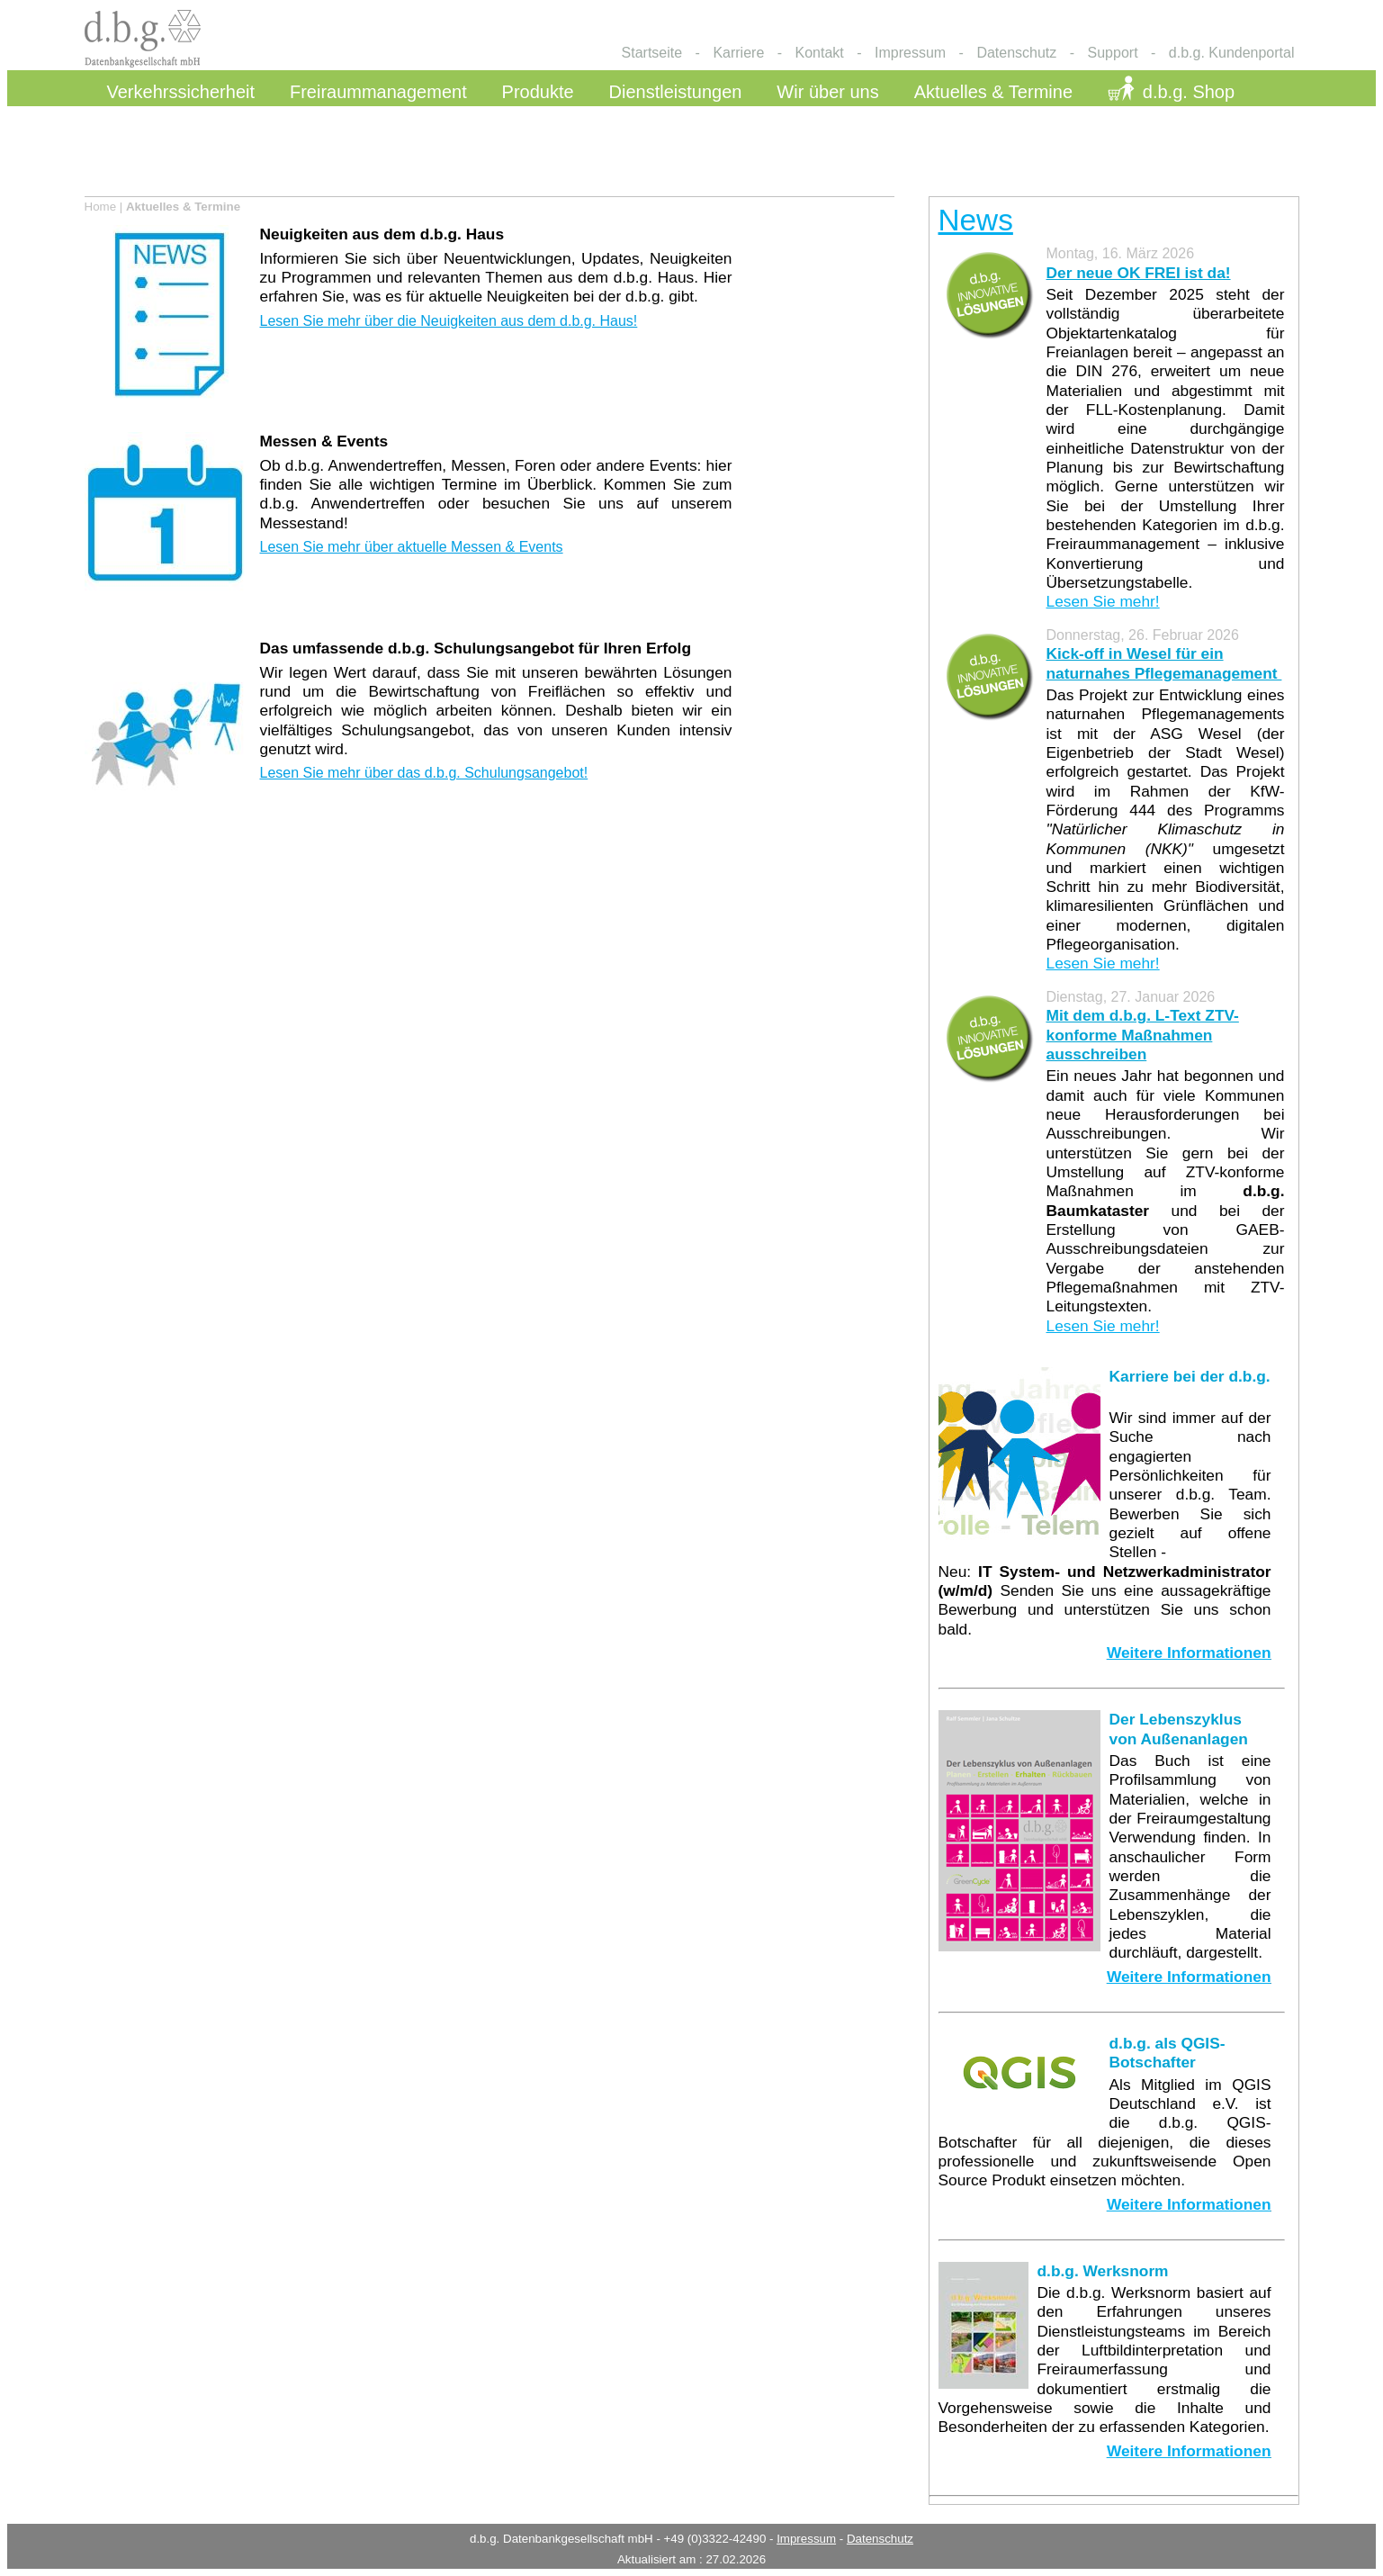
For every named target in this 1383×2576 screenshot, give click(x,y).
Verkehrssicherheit (181, 92)
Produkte (538, 92)
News (975, 220)
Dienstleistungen (675, 92)
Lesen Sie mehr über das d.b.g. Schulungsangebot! (424, 772)
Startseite (652, 52)
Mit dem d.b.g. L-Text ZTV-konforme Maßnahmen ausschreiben (1142, 1034)
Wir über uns (827, 92)
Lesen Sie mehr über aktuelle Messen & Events (411, 546)
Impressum (910, 52)
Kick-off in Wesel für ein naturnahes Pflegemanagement (1164, 662)
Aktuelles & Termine (993, 92)
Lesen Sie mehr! (1103, 601)
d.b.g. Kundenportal (1232, 52)
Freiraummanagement (378, 92)
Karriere (738, 52)
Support (1113, 52)
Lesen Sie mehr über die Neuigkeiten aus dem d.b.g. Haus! (449, 321)
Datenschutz (1016, 52)
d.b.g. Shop (1189, 92)
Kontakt (819, 52)
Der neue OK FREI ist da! (1138, 273)
